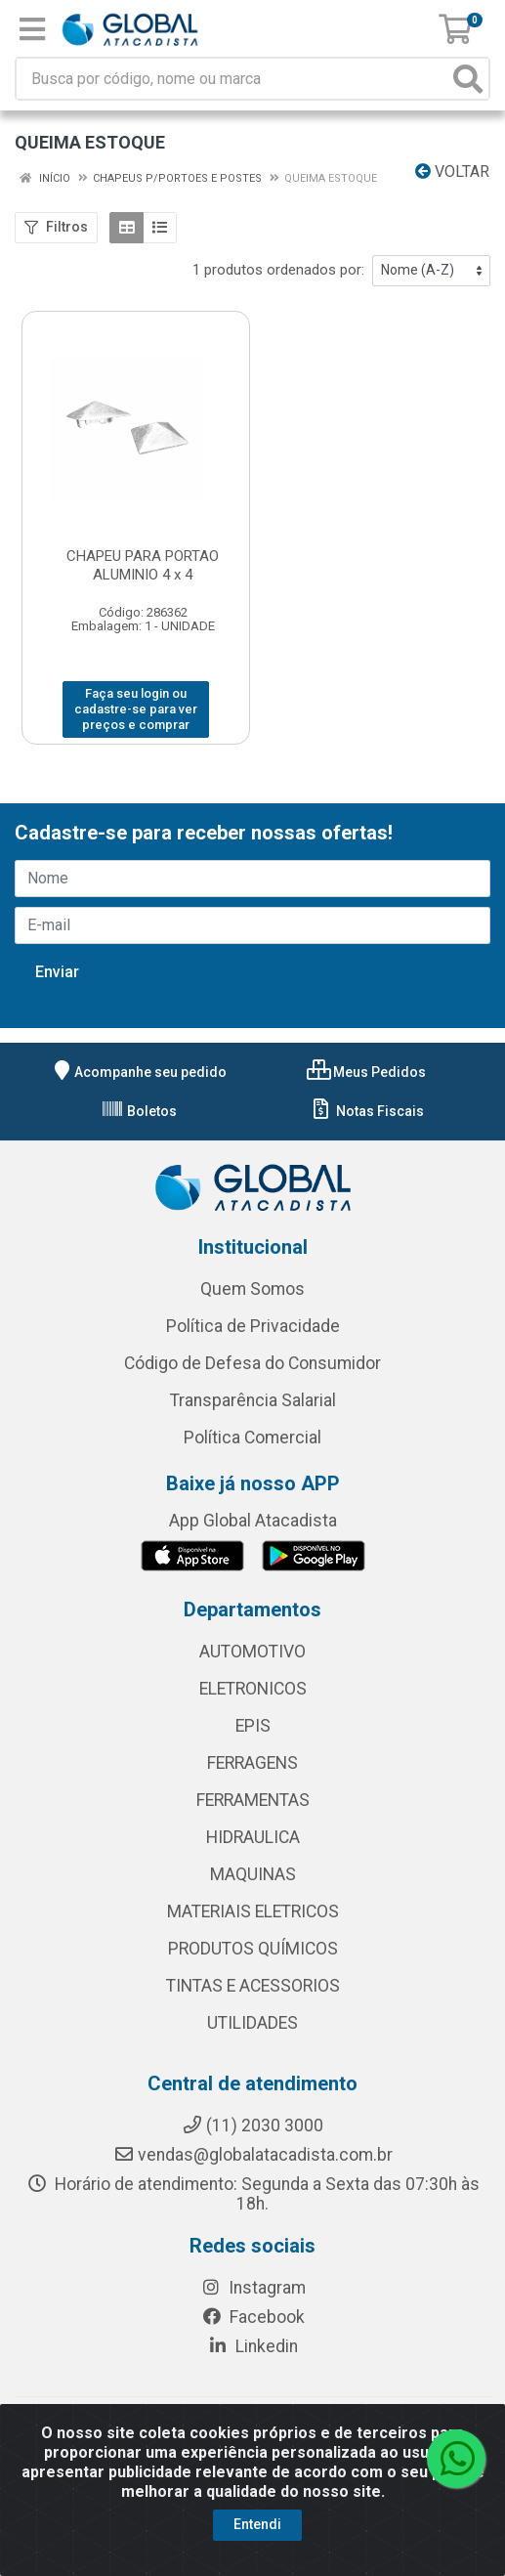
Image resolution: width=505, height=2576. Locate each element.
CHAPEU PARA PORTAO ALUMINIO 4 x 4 (142, 565)
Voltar (452, 171)
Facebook (253, 2317)
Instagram (253, 2287)
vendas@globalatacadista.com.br (253, 2155)
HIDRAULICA (253, 1837)
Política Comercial (252, 1437)
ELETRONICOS (253, 1688)
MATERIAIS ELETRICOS (253, 1911)
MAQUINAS (253, 1874)
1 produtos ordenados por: (278, 270)
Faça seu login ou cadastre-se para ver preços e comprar (135, 709)
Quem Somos (252, 1289)
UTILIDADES (252, 2023)
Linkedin (252, 2346)
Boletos (139, 1111)
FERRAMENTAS (253, 1800)
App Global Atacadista (253, 1520)
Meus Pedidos (366, 1072)
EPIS (253, 1726)
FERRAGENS (252, 1763)
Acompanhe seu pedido (139, 1072)
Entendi (257, 2524)
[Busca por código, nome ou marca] (232, 79)
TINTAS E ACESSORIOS (253, 1986)
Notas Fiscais (367, 1111)
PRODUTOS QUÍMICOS (253, 1948)
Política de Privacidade (253, 1326)
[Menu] (32, 29)
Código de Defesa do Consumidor (252, 1363)
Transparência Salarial (253, 1400)
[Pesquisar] (467, 79)
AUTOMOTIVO (252, 1651)
